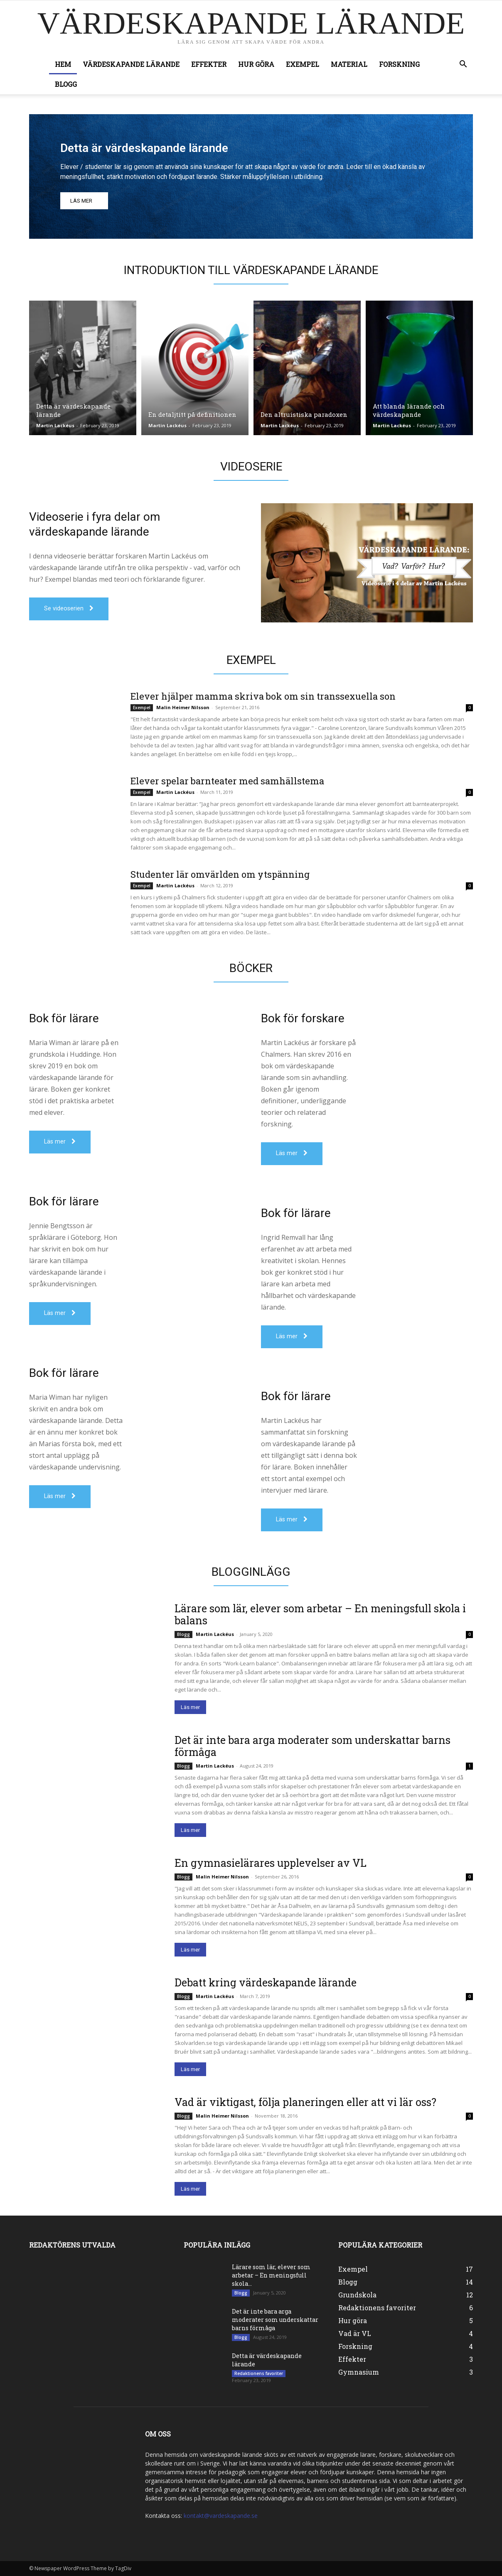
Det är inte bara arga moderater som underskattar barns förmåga (312, 1746)
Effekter (208, 64)
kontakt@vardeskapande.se (221, 2516)
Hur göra (256, 64)
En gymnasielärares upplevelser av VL (271, 1863)
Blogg (66, 84)
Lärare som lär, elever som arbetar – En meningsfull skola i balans (320, 1614)
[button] (463, 65)
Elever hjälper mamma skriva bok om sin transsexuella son (263, 696)
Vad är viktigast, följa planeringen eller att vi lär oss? (305, 2102)
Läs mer (190, 1707)
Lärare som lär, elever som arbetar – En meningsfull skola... (271, 2275)
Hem (63, 64)
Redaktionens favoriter (258, 2373)
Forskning (399, 64)
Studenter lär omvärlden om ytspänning (220, 874)
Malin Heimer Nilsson (182, 707)
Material (349, 64)
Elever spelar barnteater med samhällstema (227, 781)
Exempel (302, 64)
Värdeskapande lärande (131, 64)
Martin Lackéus (55, 425)
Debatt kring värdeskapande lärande (266, 1982)
